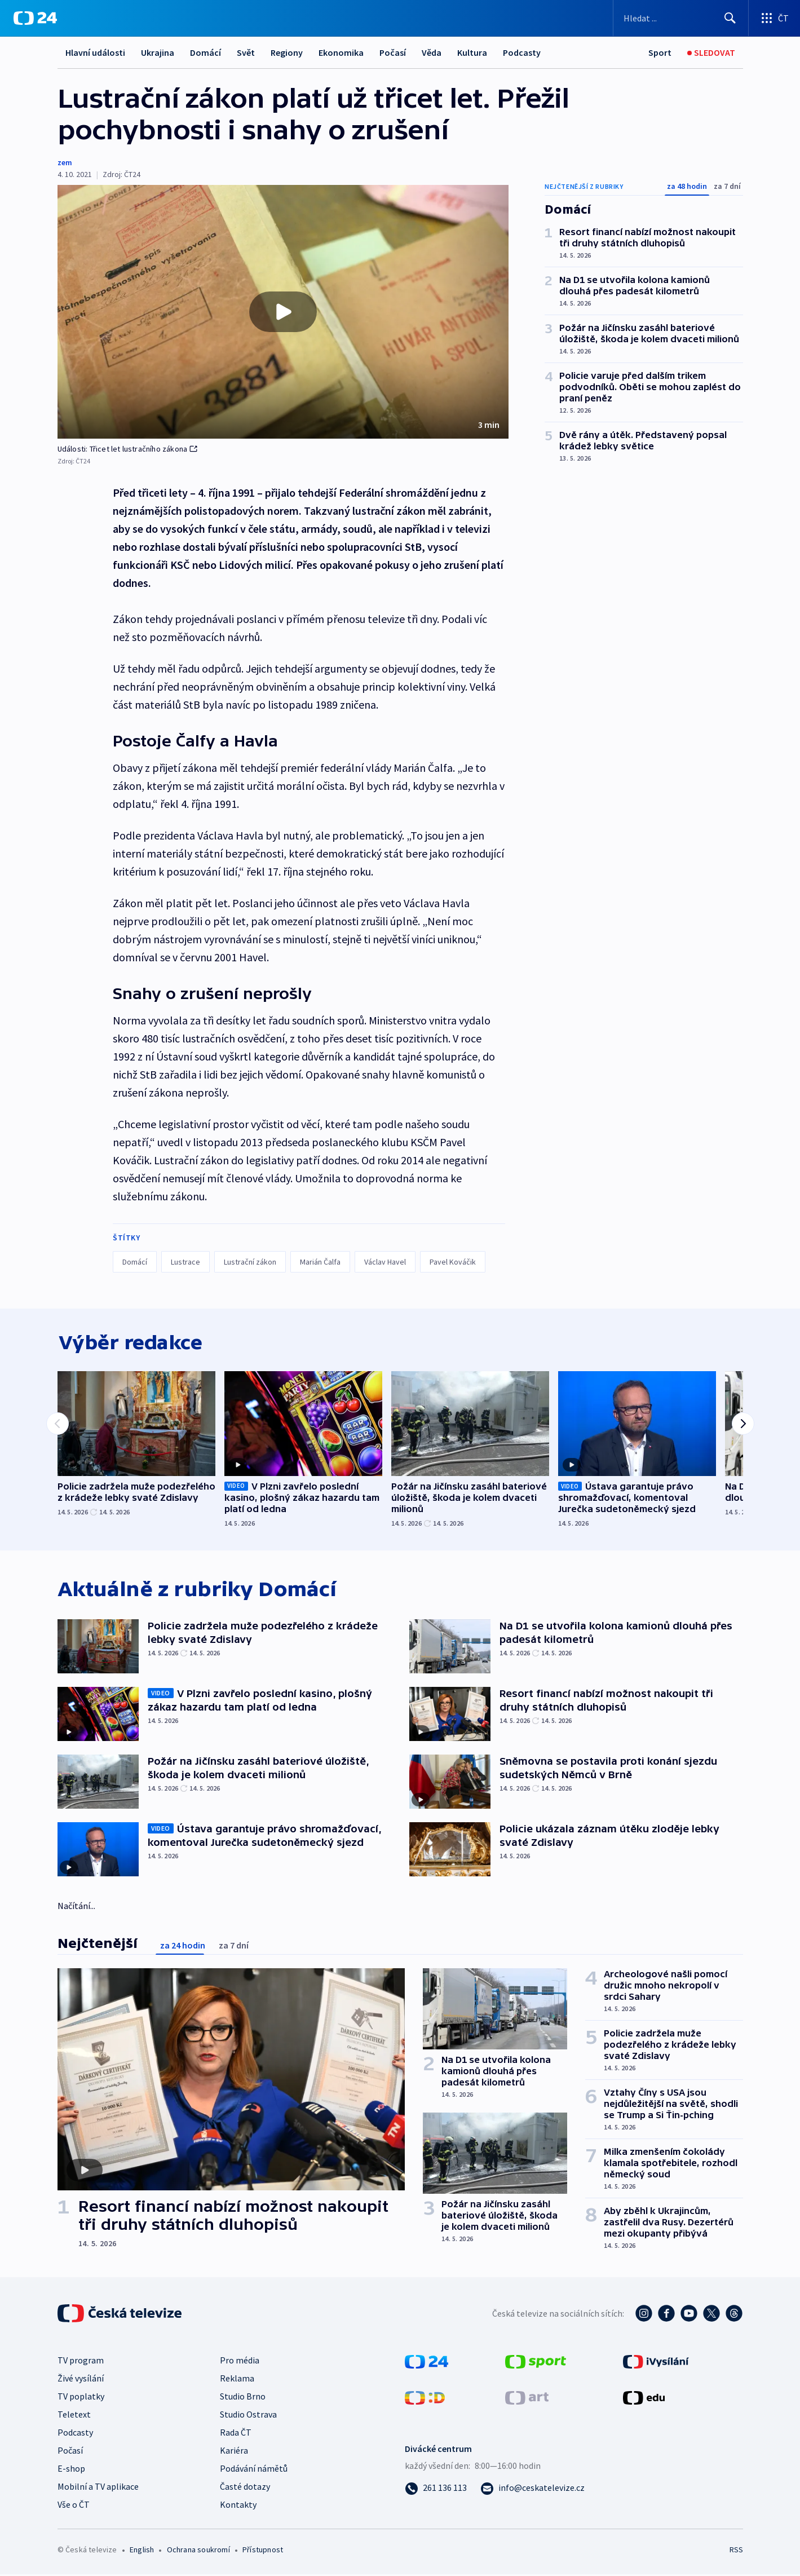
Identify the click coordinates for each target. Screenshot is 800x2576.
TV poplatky (81, 2397)
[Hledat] (730, 18)
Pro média (239, 2361)
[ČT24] (35, 18)
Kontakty (238, 2506)
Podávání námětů (254, 2470)
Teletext (74, 2416)
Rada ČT (235, 2434)
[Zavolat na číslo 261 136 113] (436, 2489)
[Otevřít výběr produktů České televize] (774, 18)
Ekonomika (341, 52)
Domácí (205, 52)
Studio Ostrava (248, 2416)
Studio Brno (243, 2397)
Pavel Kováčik (453, 1262)
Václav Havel (385, 1262)
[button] (283, 312)
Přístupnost (262, 2551)
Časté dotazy (245, 2488)
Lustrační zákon (250, 1262)
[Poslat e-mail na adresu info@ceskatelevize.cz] (532, 2489)
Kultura (472, 52)
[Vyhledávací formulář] (680, 18)
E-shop (71, 2470)
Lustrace (185, 1262)
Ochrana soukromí (198, 2551)
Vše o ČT (74, 2506)
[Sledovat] (711, 53)
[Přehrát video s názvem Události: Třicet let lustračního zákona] (283, 311)
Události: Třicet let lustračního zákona (128, 449)
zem (65, 162)
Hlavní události (95, 52)
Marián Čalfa (320, 1262)
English (142, 2551)
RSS (736, 2551)
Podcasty (522, 52)
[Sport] (659, 53)
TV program (81, 2361)
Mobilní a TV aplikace (98, 2488)
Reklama (237, 2379)
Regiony (287, 52)
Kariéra (234, 2452)
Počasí (392, 52)
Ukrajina (157, 52)
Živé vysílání (81, 2379)
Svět (246, 52)
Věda (431, 52)
